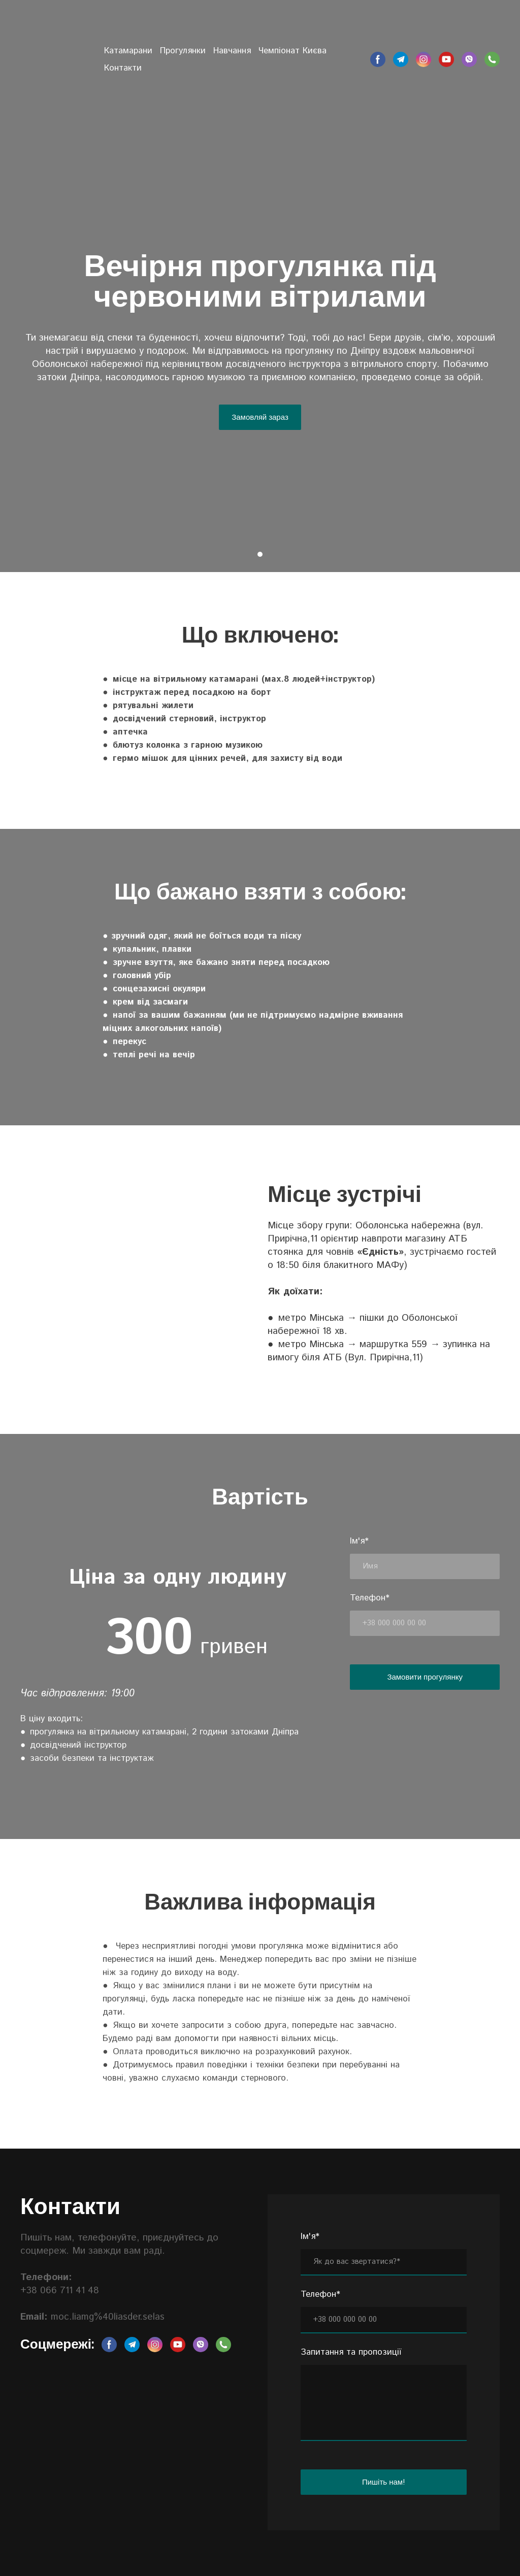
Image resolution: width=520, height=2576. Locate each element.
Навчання (232, 51)
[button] (377, 59)
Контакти (123, 68)
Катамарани (128, 51)
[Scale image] (74, 1224)
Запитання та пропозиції (351, 2352)
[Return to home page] (54, 51)
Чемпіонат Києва (292, 51)
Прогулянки (183, 51)
